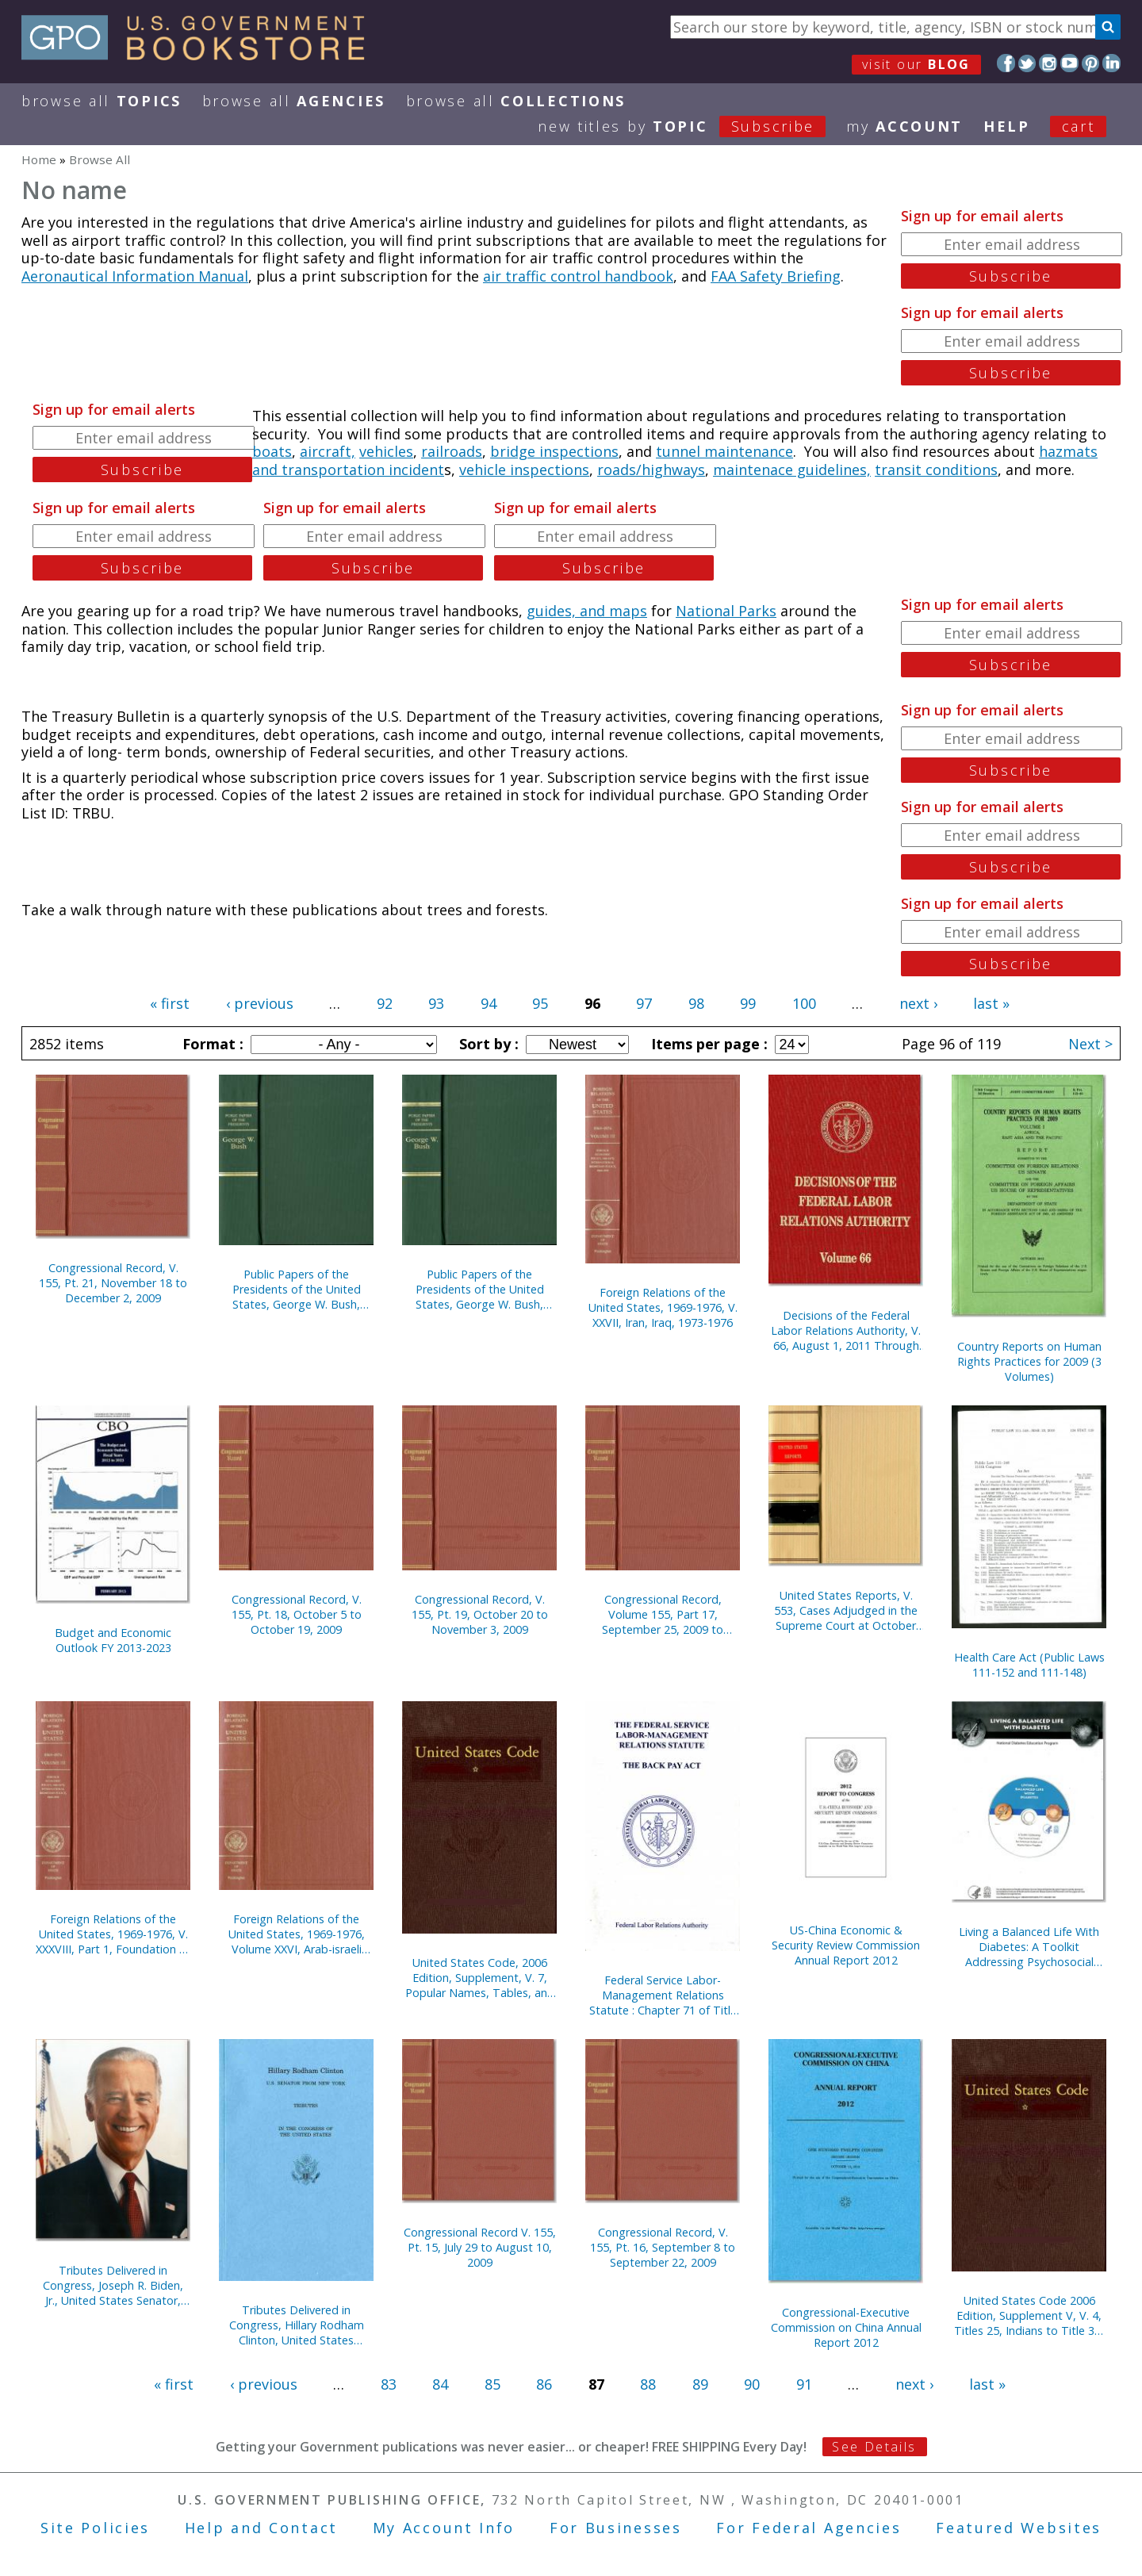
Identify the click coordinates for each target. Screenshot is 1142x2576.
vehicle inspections (524, 469)
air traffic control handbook (578, 276)
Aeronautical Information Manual (134, 276)
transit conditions (936, 469)
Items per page (707, 1043)
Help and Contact (261, 2527)
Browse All (101, 100)
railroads (451, 451)
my (904, 126)
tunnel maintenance (724, 451)
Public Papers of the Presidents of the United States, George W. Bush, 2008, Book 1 (296, 1289)
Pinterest (1091, 63)
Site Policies (95, 2527)
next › (918, 1003)
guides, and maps (587, 610)
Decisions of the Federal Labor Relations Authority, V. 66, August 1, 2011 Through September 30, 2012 (846, 1330)
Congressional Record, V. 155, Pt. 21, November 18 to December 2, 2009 (113, 1282)
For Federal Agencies (808, 2527)
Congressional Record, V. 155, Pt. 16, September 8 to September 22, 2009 (662, 2247)
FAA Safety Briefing (776, 276)
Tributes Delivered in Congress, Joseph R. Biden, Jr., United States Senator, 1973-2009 (113, 2285)
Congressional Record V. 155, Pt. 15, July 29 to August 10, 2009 (480, 2247)
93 (436, 1003)
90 (752, 2384)
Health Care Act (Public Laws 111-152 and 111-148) (1029, 1665)
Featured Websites (1019, 2527)
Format (211, 1043)
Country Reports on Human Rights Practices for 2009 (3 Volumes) (1029, 1361)
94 (488, 1003)
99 (748, 1003)
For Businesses (616, 2527)
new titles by (692, 126)
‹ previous (259, 1003)
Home (38, 159)
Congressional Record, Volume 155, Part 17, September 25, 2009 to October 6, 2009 (662, 1614)
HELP (1006, 126)
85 (492, 2384)
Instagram (1048, 63)
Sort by (487, 1043)
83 (389, 2384)
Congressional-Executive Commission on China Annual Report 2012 (846, 2327)
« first (170, 1003)
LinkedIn (1111, 63)
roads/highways (651, 469)
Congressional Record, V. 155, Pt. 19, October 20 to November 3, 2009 (480, 1614)
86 (544, 2384)
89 (700, 2384)
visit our (916, 64)
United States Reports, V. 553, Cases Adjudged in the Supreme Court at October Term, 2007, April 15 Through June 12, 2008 (846, 1610)
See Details (874, 2446)
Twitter (1027, 63)
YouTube (1069, 63)
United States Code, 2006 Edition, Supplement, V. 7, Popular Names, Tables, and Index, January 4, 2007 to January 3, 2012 (479, 1977)
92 (385, 1003)
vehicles (386, 451)
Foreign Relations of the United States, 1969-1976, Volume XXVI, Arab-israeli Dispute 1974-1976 (296, 1934)
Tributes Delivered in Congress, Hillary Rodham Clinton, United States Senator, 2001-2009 (296, 2325)
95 (540, 1003)
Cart (1078, 126)
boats (272, 451)
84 (440, 2384)
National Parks (726, 610)
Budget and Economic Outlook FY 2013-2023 (113, 1640)
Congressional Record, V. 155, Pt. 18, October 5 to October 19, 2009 (297, 1614)
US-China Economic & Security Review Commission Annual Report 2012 (846, 1945)
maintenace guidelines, (792, 469)
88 (648, 2384)
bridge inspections (554, 451)
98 (696, 1003)
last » (991, 1003)
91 (804, 2384)
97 (644, 1003)
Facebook (1006, 63)
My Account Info (444, 2527)
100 (804, 1003)
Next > (1090, 1043)
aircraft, (327, 451)
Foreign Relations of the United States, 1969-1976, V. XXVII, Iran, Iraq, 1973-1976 (663, 1307)
